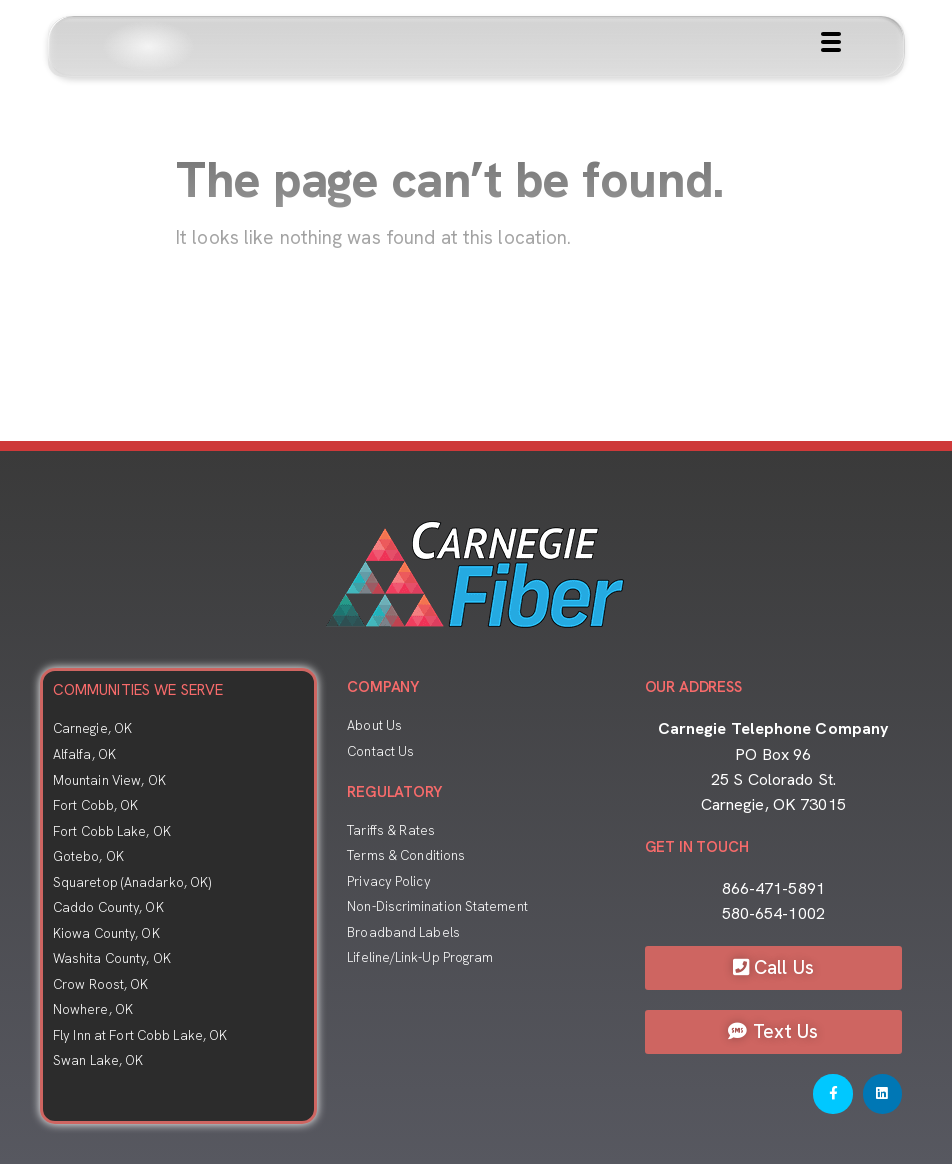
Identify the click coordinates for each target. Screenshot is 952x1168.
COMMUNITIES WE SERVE (138, 690)
